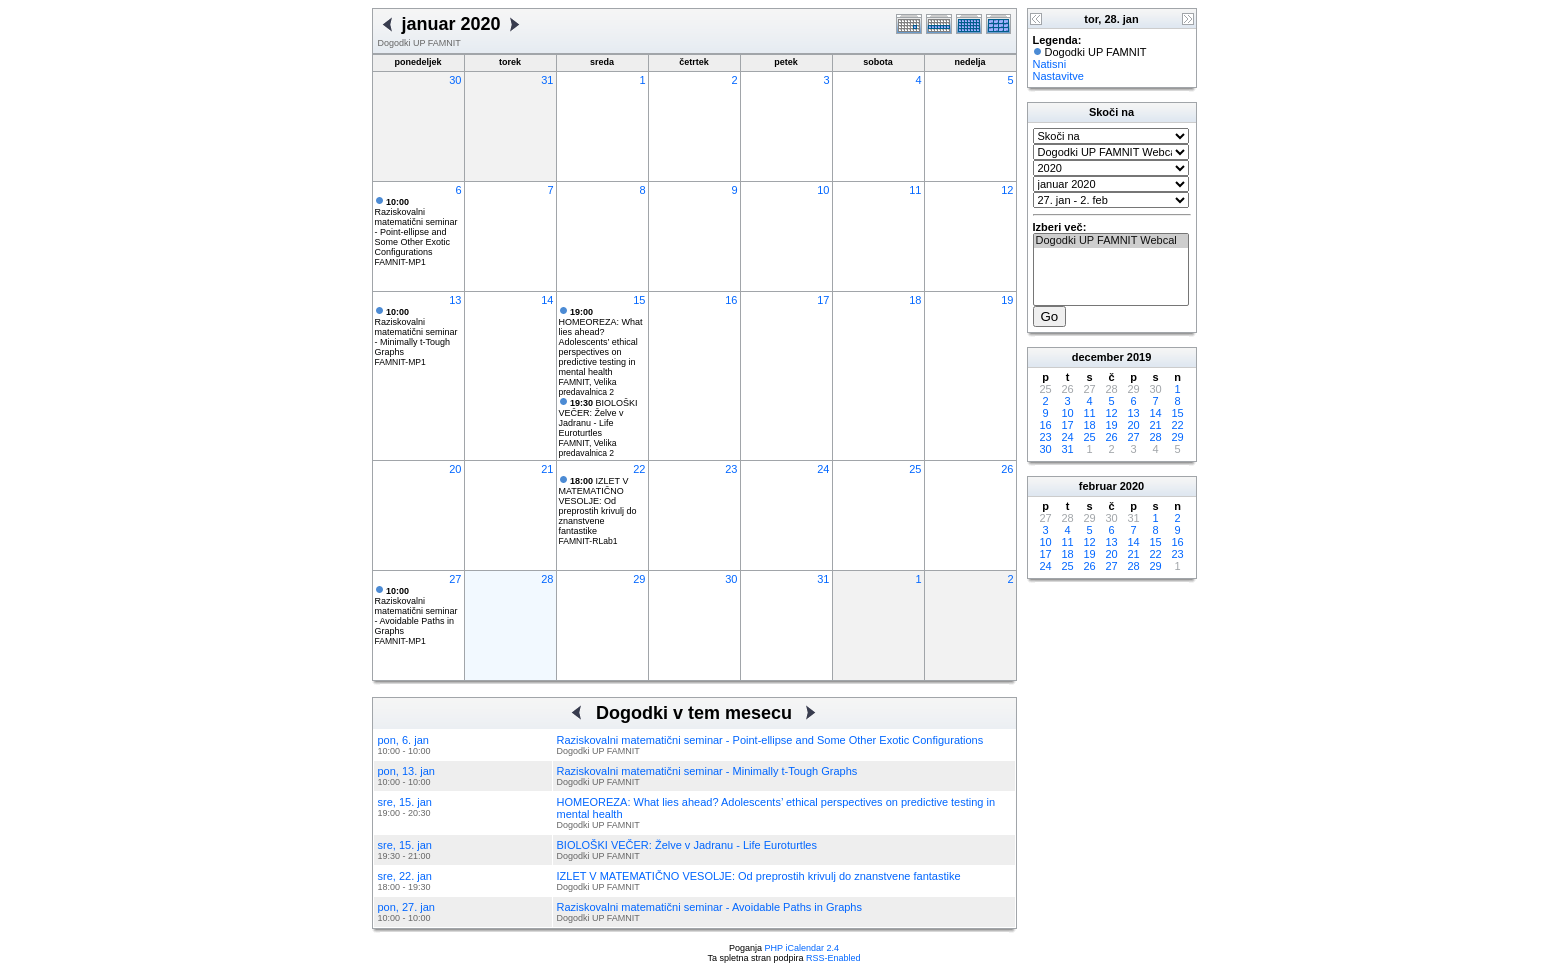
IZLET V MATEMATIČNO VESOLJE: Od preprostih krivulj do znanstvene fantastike (598, 506)
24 (823, 469)
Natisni (1050, 64)
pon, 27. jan (407, 907)
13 (455, 300)
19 (1007, 300)
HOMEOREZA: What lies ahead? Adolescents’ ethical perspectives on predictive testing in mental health (601, 342)
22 (639, 469)
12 (1007, 190)
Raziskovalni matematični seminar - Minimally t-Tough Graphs (416, 332)
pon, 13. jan (407, 771)
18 (915, 300)
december (1098, 357)
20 (455, 469)
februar (1098, 486)
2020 (1132, 486)
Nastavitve (1058, 76)
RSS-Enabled (833, 958)
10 (823, 190)
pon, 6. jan (403, 740)
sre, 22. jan (405, 876)
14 (547, 300)
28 (547, 579)
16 (731, 300)
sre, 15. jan (405, 802)
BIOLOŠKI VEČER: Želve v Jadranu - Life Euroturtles (598, 418)
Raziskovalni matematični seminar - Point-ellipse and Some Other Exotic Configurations (416, 227)
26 (1007, 469)
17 (823, 300)
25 (915, 469)
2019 (1139, 357)
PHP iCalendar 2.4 (802, 948)
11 (915, 190)
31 (547, 80)
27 (455, 579)
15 (639, 300)
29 (639, 579)
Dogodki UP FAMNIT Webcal (1111, 241)
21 (547, 469)
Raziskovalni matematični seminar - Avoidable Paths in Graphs (416, 611)
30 (455, 80)
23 (731, 469)
